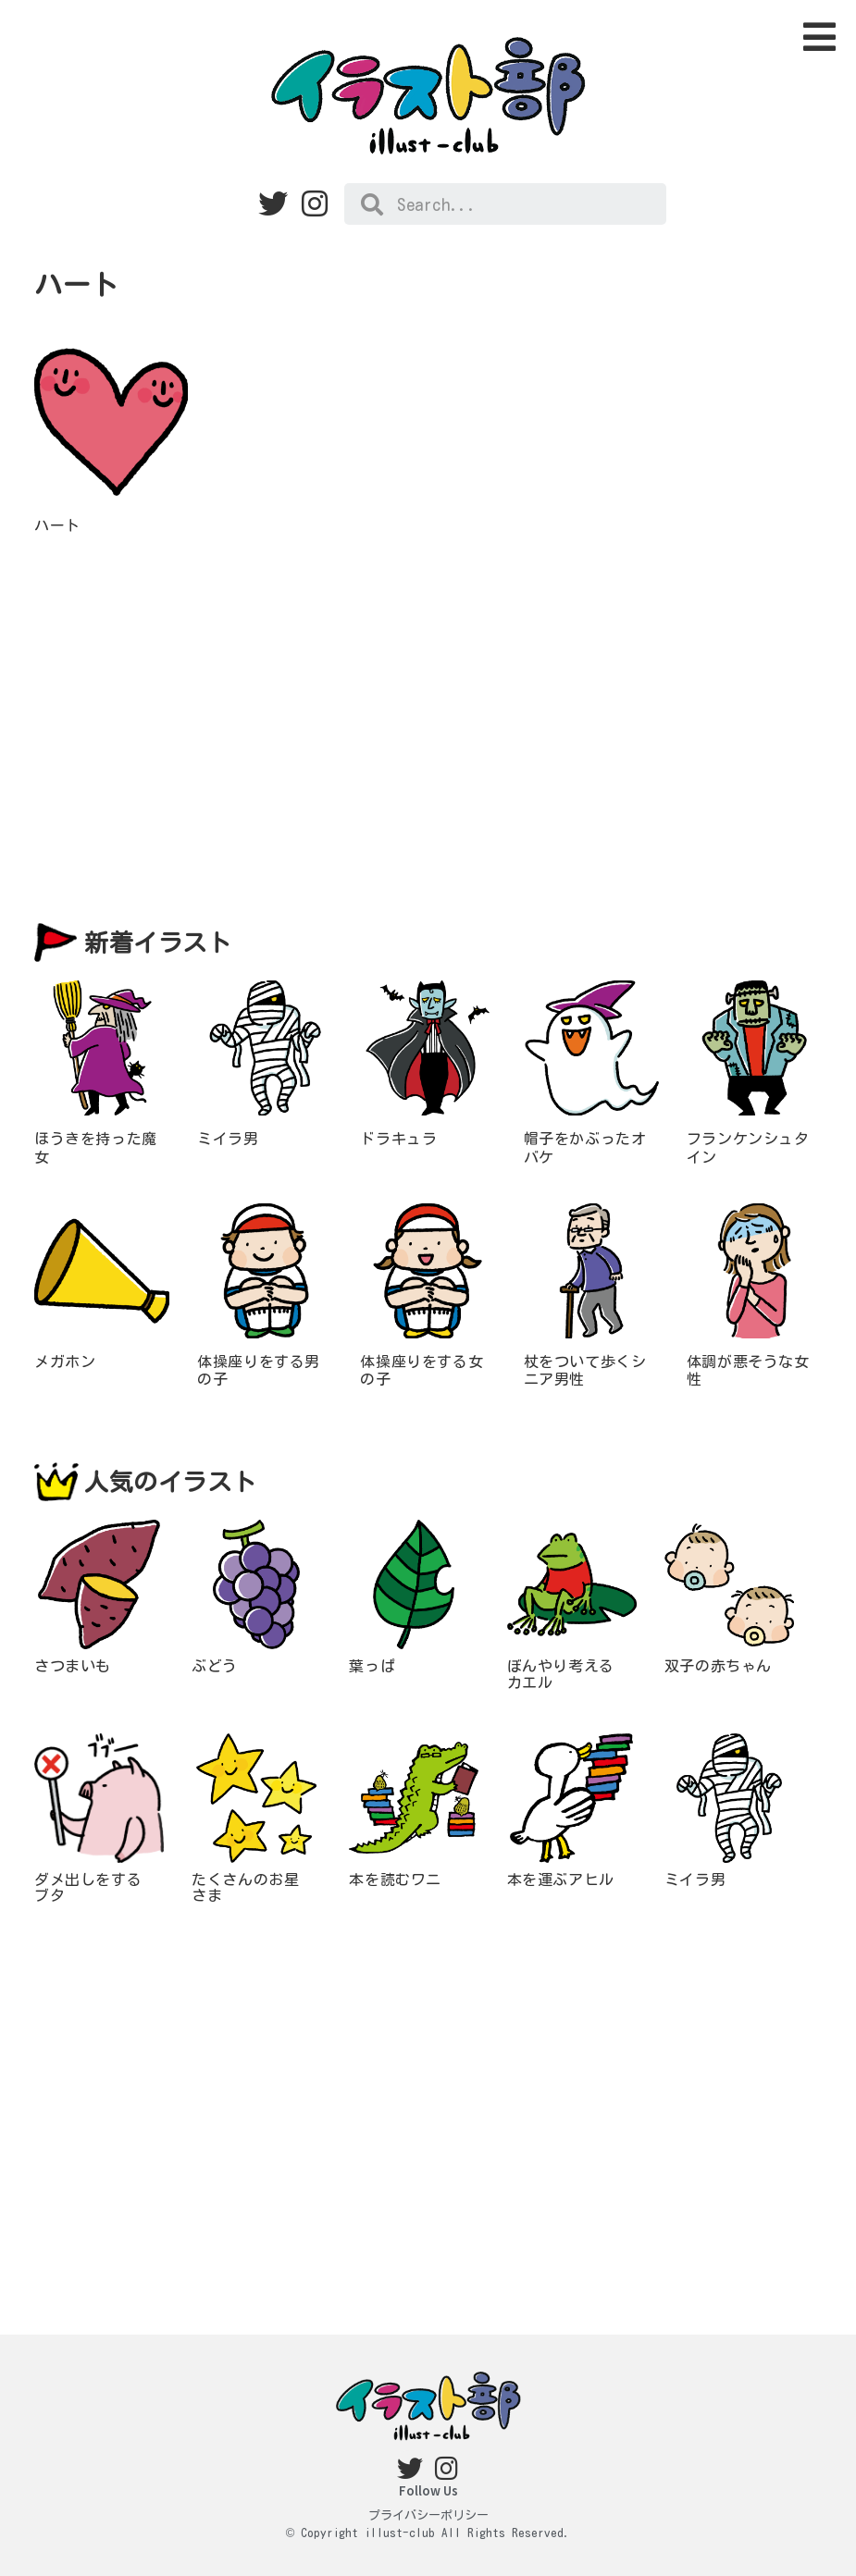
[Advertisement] (428, 728)
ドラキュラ (398, 1138)
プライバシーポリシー (428, 2515)
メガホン (64, 1361)
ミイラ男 (227, 1138)
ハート (57, 525)
